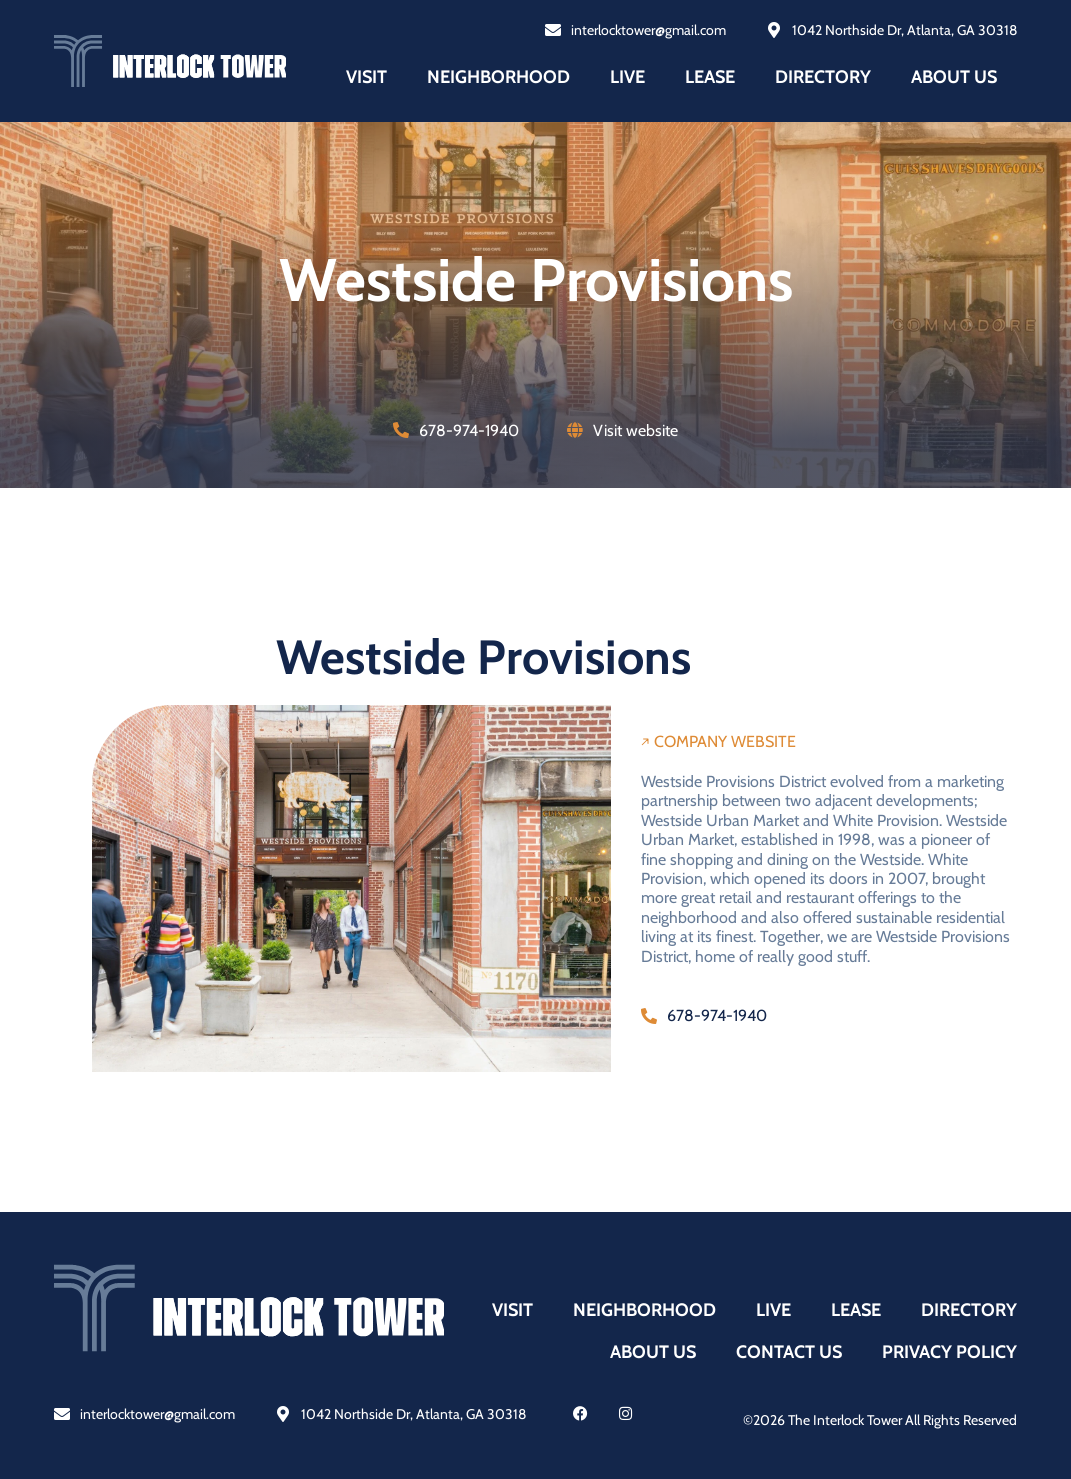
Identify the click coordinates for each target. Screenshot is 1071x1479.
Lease (710, 77)
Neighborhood (498, 77)
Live (627, 77)
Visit (366, 77)
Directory (823, 77)
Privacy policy (949, 1352)
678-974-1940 (469, 430)
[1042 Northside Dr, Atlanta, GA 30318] (283, 1414)
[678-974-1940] (401, 430)
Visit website (635, 430)
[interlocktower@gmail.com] (62, 1414)
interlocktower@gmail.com (157, 1414)
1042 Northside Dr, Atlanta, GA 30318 (413, 1414)
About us (954, 77)
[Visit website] (575, 430)
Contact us (789, 1352)
